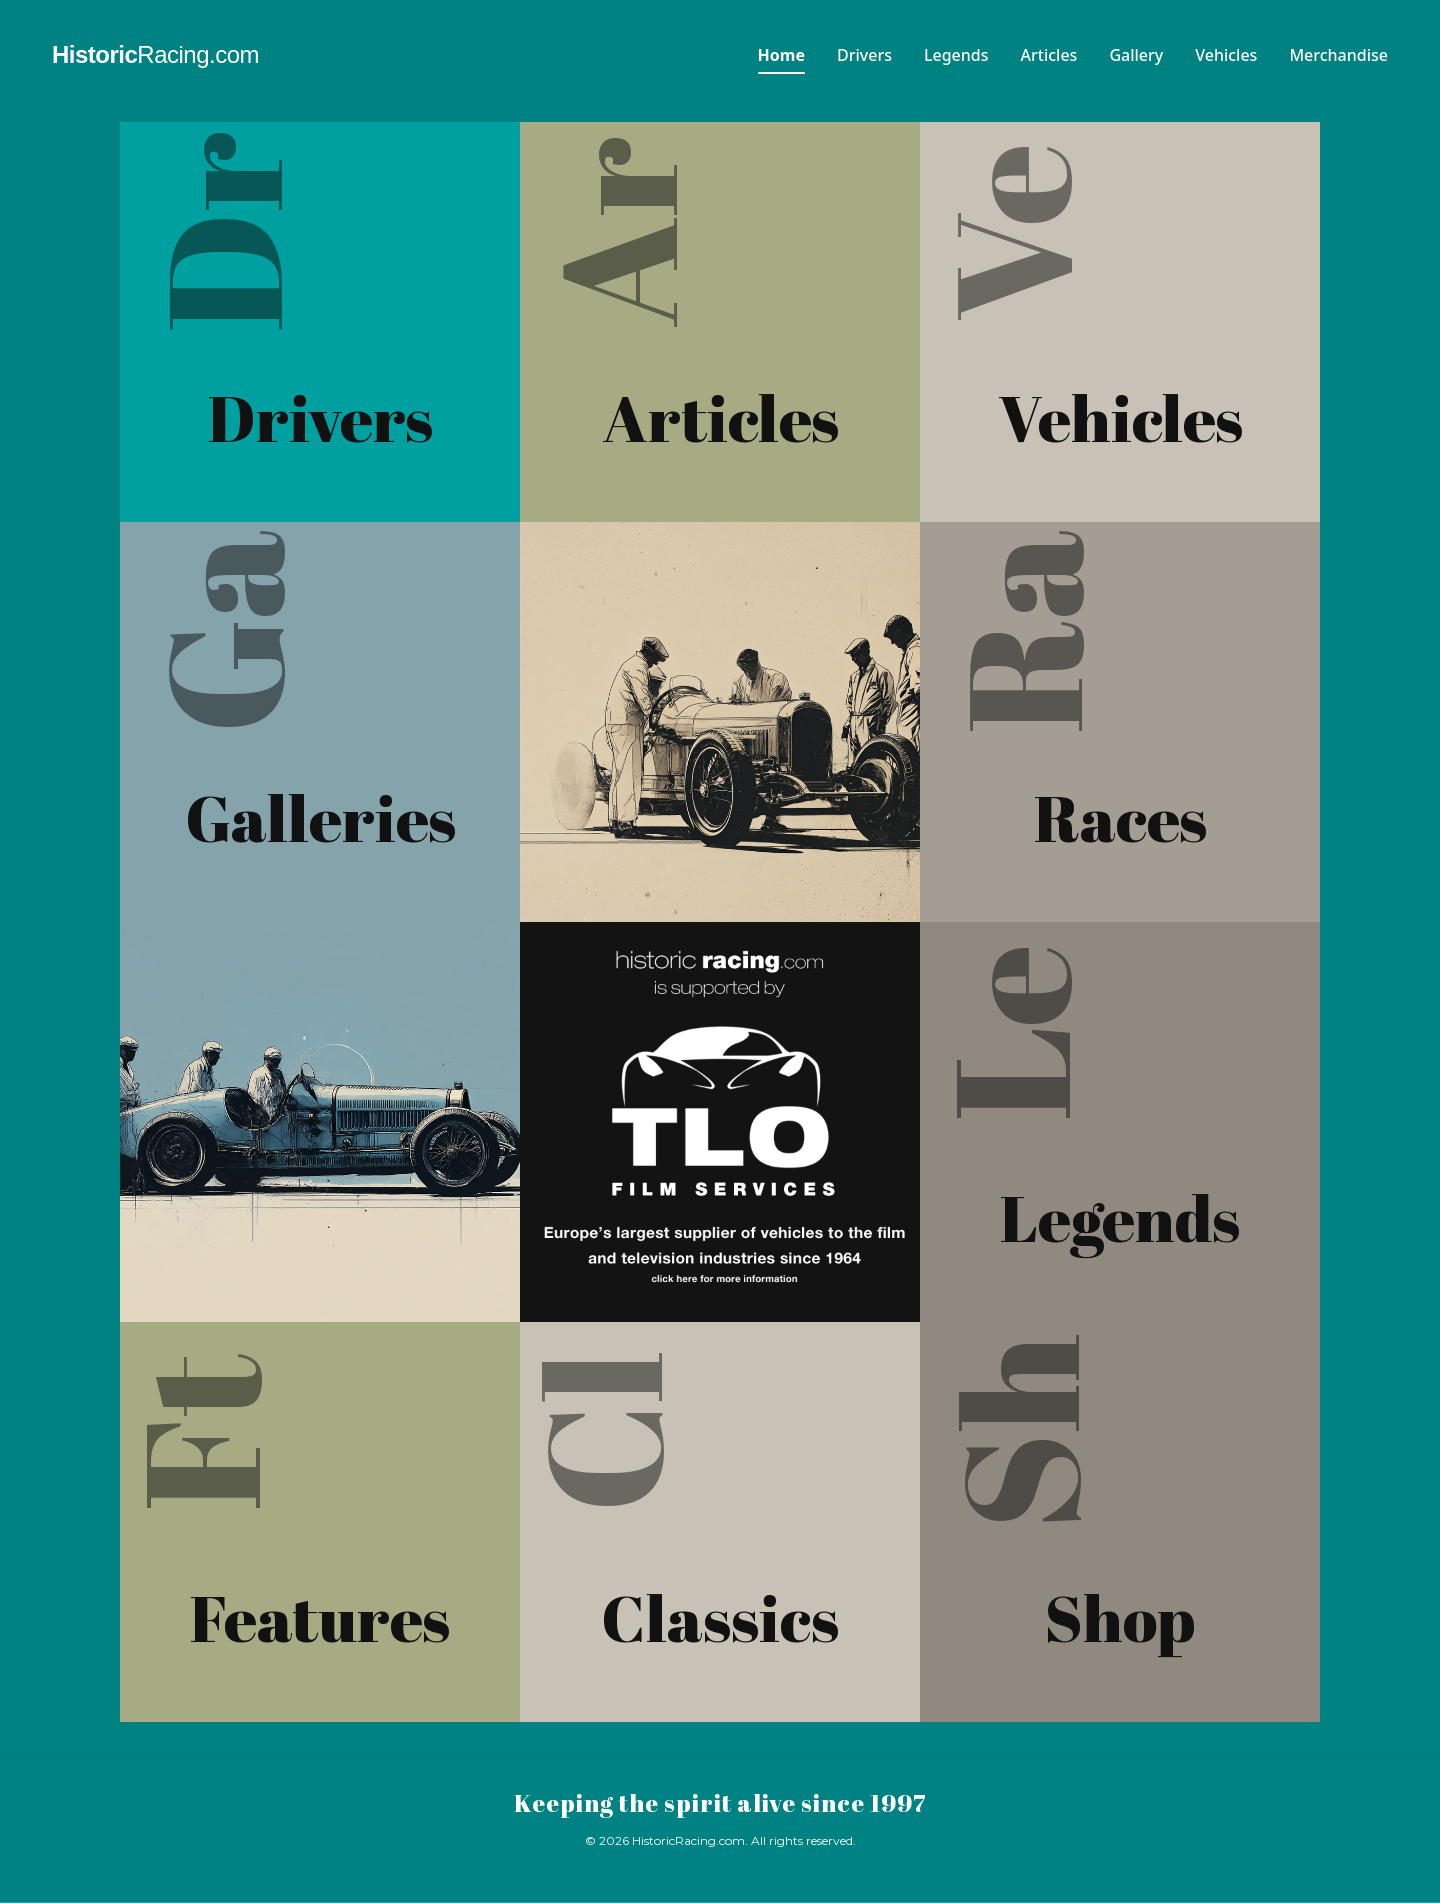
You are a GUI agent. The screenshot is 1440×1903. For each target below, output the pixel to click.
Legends (956, 55)
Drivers (864, 55)
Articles (1049, 55)
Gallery (1136, 55)
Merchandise (1338, 55)
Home (781, 55)
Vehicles (1226, 55)
